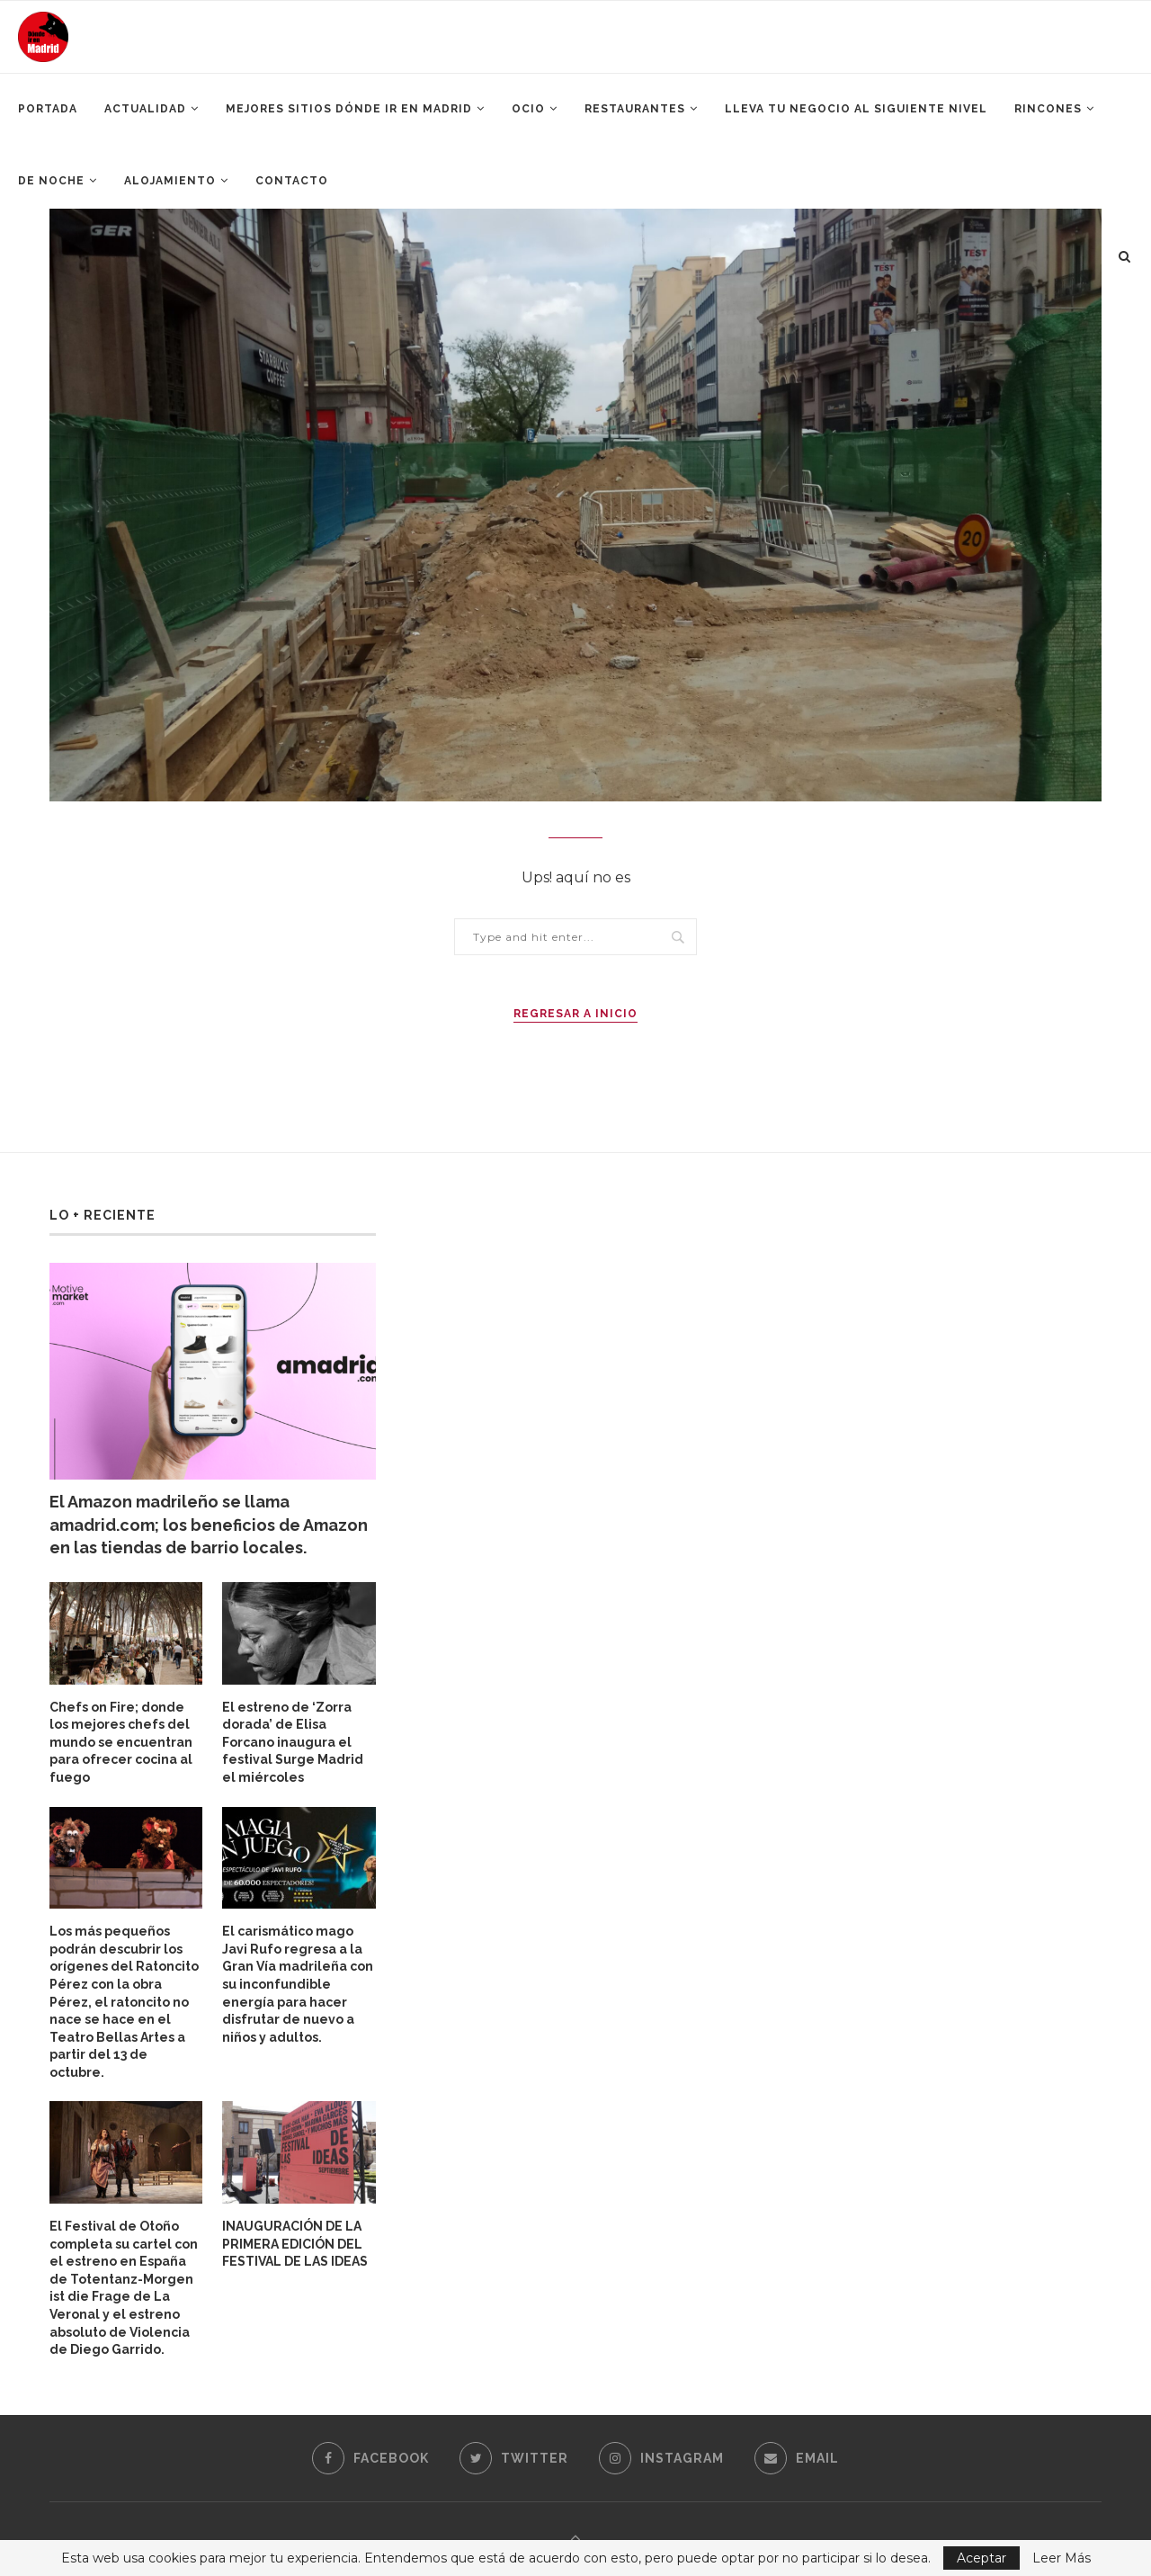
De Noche (51, 180)
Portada (47, 109)
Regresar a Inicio (575, 1013)
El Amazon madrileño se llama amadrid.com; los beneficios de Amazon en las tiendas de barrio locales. (208, 1524)
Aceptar (981, 2558)
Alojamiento (170, 180)
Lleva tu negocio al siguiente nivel (856, 109)
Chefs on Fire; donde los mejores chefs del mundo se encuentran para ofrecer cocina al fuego (120, 1742)
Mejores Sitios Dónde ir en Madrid (349, 109)
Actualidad (145, 109)
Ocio (528, 109)
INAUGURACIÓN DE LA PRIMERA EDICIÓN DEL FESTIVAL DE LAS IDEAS (295, 2243)
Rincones (1048, 109)
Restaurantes (634, 109)
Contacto (291, 180)
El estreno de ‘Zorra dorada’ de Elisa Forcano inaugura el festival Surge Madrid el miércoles (292, 1742)
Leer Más (1061, 2558)
